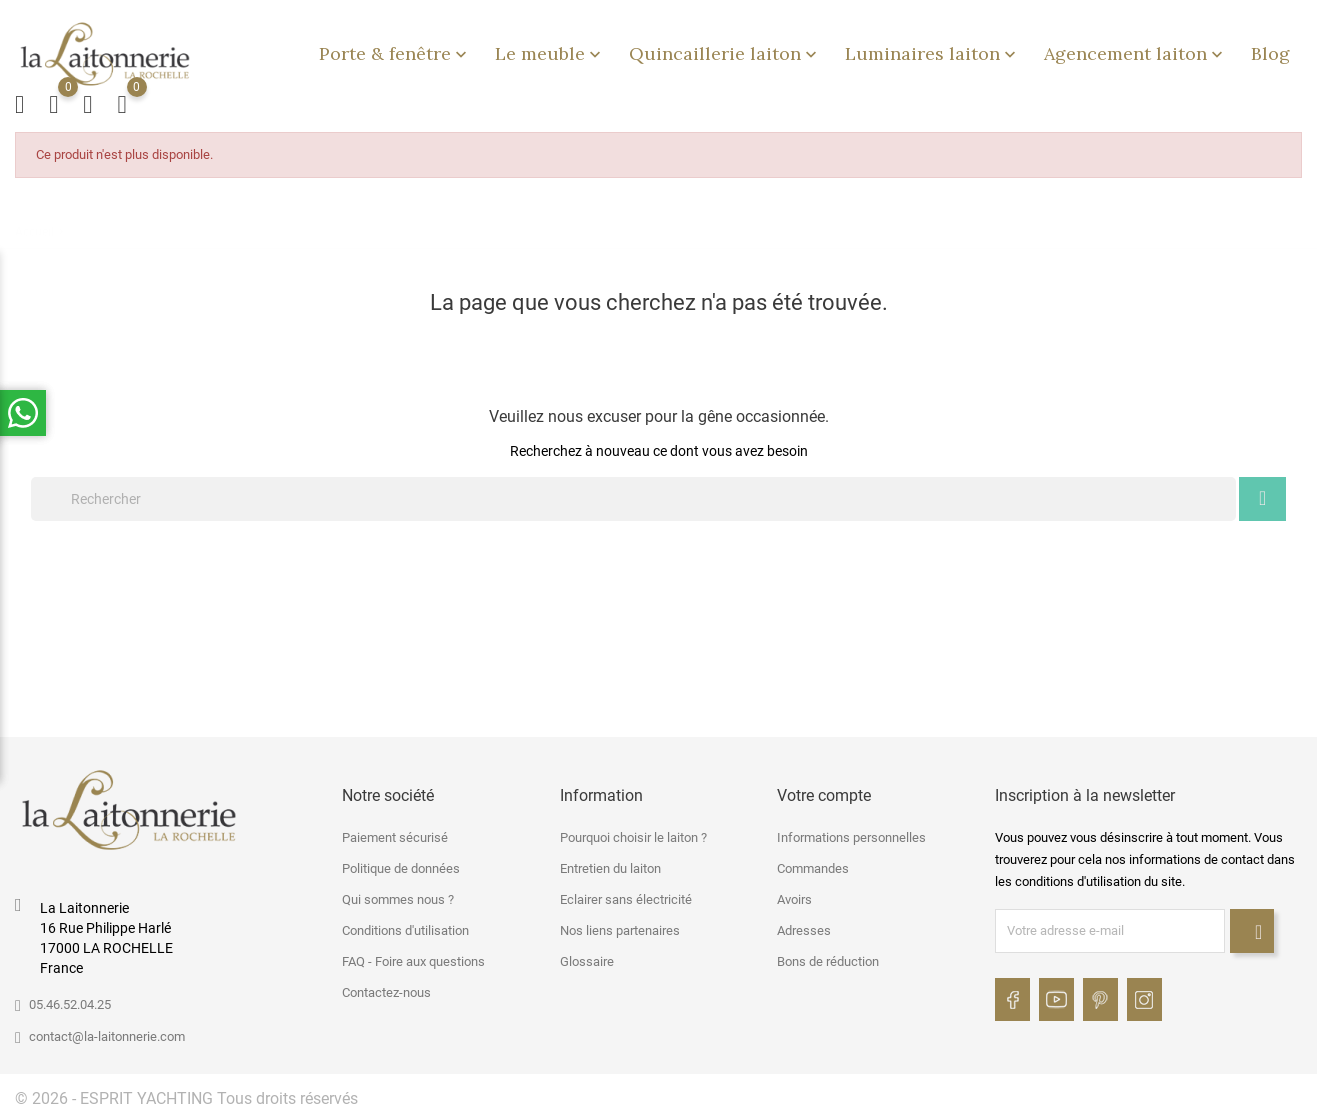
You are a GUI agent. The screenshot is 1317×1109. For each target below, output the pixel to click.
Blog (1270, 50)
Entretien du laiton (610, 862)
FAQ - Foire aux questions (413, 955)
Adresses (804, 924)
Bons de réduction (828, 955)
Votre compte (824, 789)
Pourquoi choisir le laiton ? (633, 831)
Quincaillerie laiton (725, 50)
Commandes (813, 862)
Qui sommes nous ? (398, 893)
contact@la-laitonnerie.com (107, 1030)
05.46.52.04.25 (70, 998)
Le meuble (550, 50)
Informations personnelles (851, 831)
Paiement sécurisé (395, 831)
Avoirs (794, 893)
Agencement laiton (1135, 50)
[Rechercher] (633, 493)
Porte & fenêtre (395, 50)
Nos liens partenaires (620, 924)
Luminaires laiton (932, 50)
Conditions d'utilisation (405, 924)
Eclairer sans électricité (626, 893)
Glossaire (587, 955)
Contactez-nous (386, 986)
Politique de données (401, 862)
